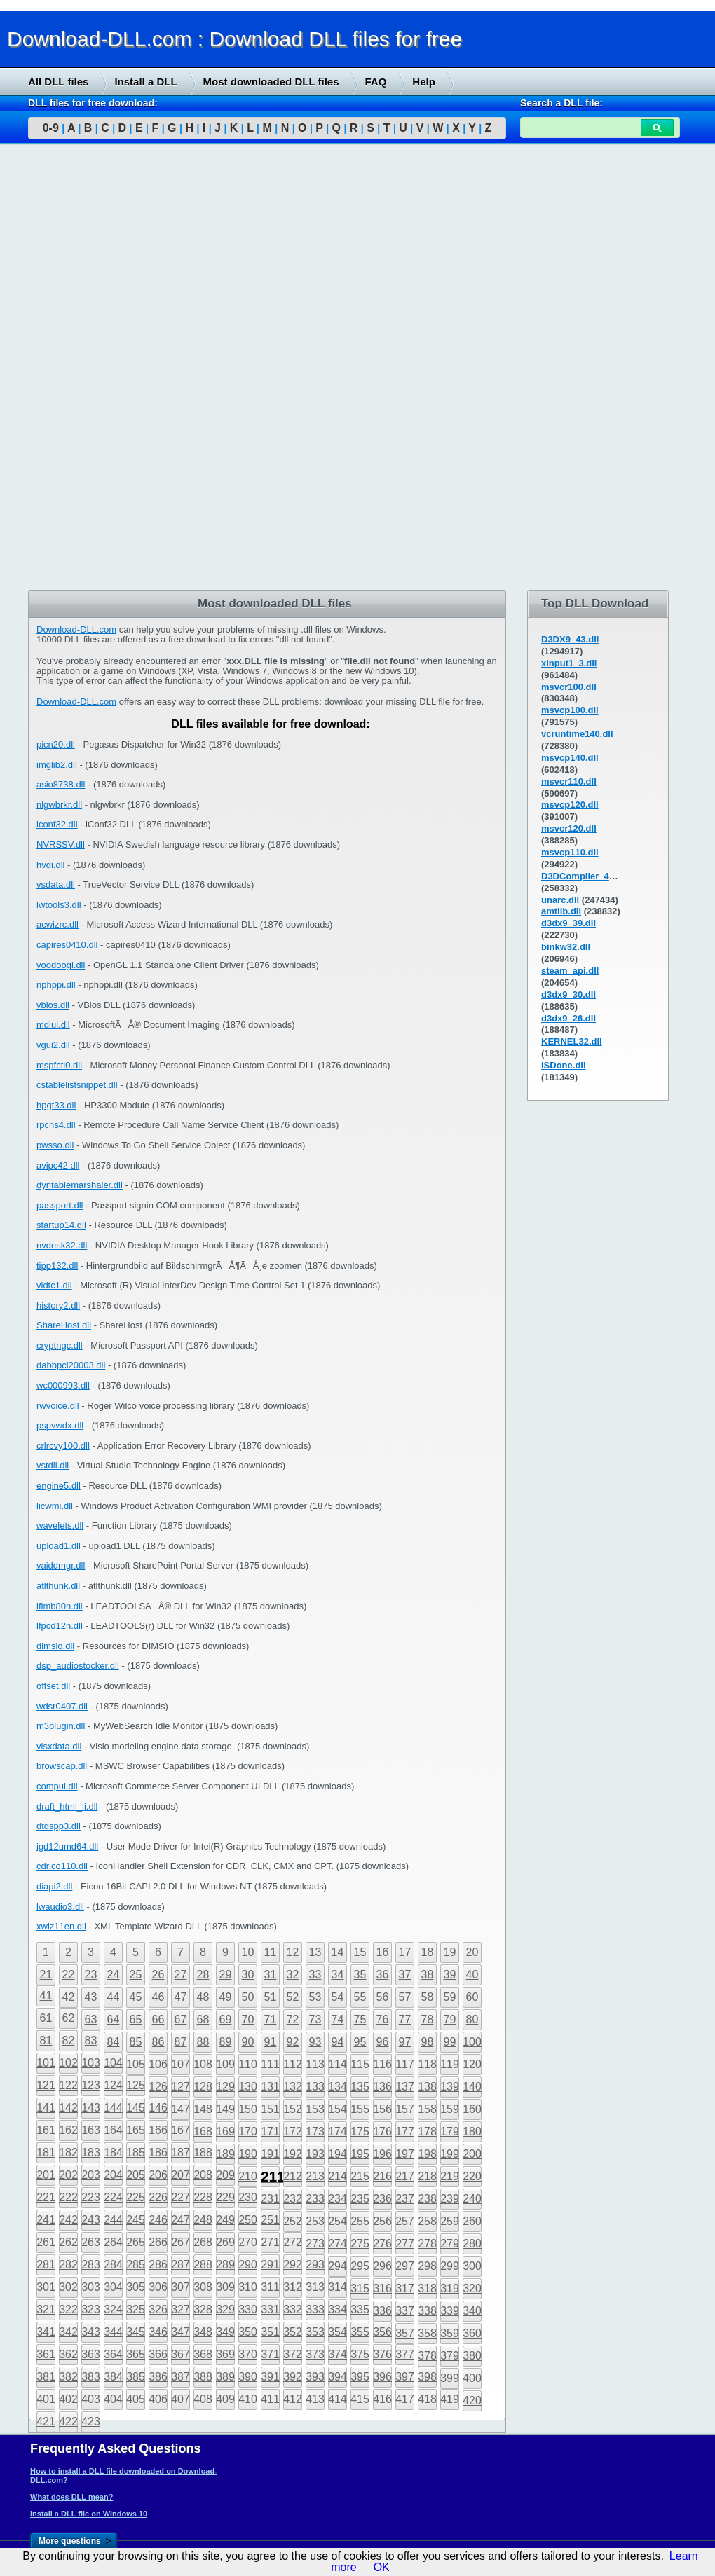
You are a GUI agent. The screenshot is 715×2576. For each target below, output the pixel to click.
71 (270, 2019)
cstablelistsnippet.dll (77, 1085)
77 (405, 2019)
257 (404, 2221)
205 (135, 2175)
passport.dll (59, 1205)
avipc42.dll (57, 1165)
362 (68, 2354)
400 (472, 2378)
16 (382, 1952)
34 (338, 1975)
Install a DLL (145, 82)
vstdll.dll (52, 1465)
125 (135, 2085)
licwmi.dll (54, 1506)
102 (68, 2063)
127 (180, 2087)
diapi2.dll (54, 1886)
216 (382, 2176)
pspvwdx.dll (59, 1425)
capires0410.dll (66, 944)
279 (449, 2244)
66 (158, 2019)
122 (68, 2085)
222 (68, 2197)
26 (158, 1975)
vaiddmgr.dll (60, 1565)
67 (181, 2019)
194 (337, 2154)
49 (225, 1997)
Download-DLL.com (76, 629)
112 (292, 2064)
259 (449, 2221)
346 (158, 2332)
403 (90, 2399)
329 (225, 2309)
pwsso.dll (55, 1145)
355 (359, 2332)
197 (404, 2154)
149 (225, 2109)
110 (247, 2064)
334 (337, 2309)
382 (68, 2377)
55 (360, 1997)
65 (136, 2019)
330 (247, 2309)
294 (337, 2266)
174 (337, 2131)
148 (202, 2109)
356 (382, 2332)
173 (315, 2131)
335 (359, 2309)
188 (202, 2152)
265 (135, 2242)
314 (337, 2287)
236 (382, 2199)
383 (90, 2377)
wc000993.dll (63, 1385)
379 (449, 2356)
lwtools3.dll (58, 905)
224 (113, 2197)
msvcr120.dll (569, 828)
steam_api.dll (570, 970)
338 (427, 2311)
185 (135, 2152)
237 (404, 2199)
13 (315, 1952)
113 (315, 2064)
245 (135, 2220)
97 (405, 2042)
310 (247, 2287)
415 (359, 2399)
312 (292, 2287)
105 (135, 2064)
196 (382, 2154)
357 (404, 2333)
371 (270, 2354)
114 (337, 2064)
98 (427, 2042)
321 (45, 2309)
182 (68, 2152)
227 (180, 2197)
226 (158, 2197)
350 (247, 2332)
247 (180, 2220)
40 (472, 1975)
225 (135, 2197)
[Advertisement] (105, 369)
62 (68, 2018)
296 (382, 2266)
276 (382, 2244)
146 (158, 2108)
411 (270, 2399)
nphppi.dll (56, 984)
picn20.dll (55, 744)
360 (472, 2333)
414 (337, 2399)
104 (113, 2063)
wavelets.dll (59, 1525)
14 (338, 1952)
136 (382, 2087)
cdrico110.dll (62, 1866)
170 (247, 2131)
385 (135, 2377)
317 (404, 2288)
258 (427, 2221)
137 (404, 2087)
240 (472, 2199)
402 (68, 2399)
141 (45, 2108)
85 (136, 2042)
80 (472, 2019)
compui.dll (57, 1786)
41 (46, 1996)
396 (382, 2377)
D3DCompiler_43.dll (584, 876)
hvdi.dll (50, 865)
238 (427, 2199)
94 (338, 2042)
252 (292, 2221)
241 (45, 2220)
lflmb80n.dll (59, 1606)
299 (449, 2266)
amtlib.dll (561, 911)
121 (45, 2085)
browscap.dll (61, 1766)
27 (181, 1975)
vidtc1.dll (54, 1285)
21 (46, 1975)
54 (338, 1997)
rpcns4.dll (56, 1125)
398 (427, 2377)
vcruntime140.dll (577, 734)
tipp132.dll (57, 1265)
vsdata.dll (55, 884)
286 (158, 2265)
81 (46, 2040)
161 (45, 2130)
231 (270, 2199)
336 (382, 2311)
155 (359, 2109)
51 (270, 1997)
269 (225, 2242)
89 (225, 2042)
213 (315, 2176)
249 (225, 2220)
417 (404, 2399)
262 (68, 2242)
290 (247, 2265)
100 (472, 2042)
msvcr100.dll (569, 687)
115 (359, 2064)
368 (202, 2354)
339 (449, 2311)
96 (382, 2042)
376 (382, 2354)
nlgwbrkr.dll (59, 804)
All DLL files (58, 82)
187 (180, 2152)
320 (472, 2288)
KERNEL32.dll (571, 1041)
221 (45, 2197)
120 (472, 2064)
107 (180, 2064)
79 (450, 2019)
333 (315, 2309)
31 (270, 1975)
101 (45, 2063)
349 (225, 2332)
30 (248, 1975)
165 (135, 2130)
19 (450, 1952)
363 (90, 2354)
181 (45, 2152)
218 (427, 2176)
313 (315, 2287)
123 (90, 2085)
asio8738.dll (60, 784)
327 (180, 2309)
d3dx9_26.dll (568, 1018)
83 (91, 2040)
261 (45, 2242)
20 (472, 1952)
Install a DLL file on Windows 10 (88, 2513)
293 (315, 2265)
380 (472, 2356)
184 (113, 2152)
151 (270, 2109)
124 (113, 2085)
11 (270, 1952)
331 (270, 2309)
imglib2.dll (56, 764)
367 (180, 2354)
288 (202, 2265)
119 (449, 2064)
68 (203, 2019)
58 (427, 1997)
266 (158, 2242)
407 (180, 2399)
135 (359, 2087)
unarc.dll (560, 900)
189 (225, 2154)
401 (45, 2399)
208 (202, 2175)
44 (113, 1997)
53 (315, 1997)
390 (247, 2377)
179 (449, 2131)
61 (46, 2018)
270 (247, 2242)
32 (293, 1975)
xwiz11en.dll (61, 1926)
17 (405, 1952)
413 (315, 2399)
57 (405, 1997)
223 (90, 2197)
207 (180, 2175)
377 (404, 2354)
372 (292, 2354)
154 (337, 2109)
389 (225, 2377)
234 (337, 2199)
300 (472, 2266)
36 (382, 1975)
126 (158, 2087)
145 (135, 2108)
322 (68, 2309)
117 (404, 2064)
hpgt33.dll (56, 1105)
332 (292, 2309)
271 (270, 2242)
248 (202, 2220)
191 (270, 2154)
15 (360, 1952)
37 (405, 1975)
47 (181, 1997)
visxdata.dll (58, 1746)
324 (113, 2309)
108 (202, 2064)
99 (450, 2042)
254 (337, 2221)
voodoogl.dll (60, 965)
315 (359, 2288)
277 (404, 2244)
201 (45, 2175)
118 (427, 2064)
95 (360, 2042)
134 (337, 2087)
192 (292, 2154)
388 (202, 2377)
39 (450, 1975)
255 (359, 2221)
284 (113, 2265)
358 (427, 2333)
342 (68, 2332)
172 (292, 2131)
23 (91, 1975)
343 (90, 2332)
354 (337, 2332)
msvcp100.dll (570, 710)
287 (180, 2265)
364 (113, 2354)
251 (270, 2220)
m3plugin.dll (60, 1726)
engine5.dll (58, 1485)
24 (113, 1975)
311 (270, 2287)
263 (90, 2242)
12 (293, 1952)
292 (292, 2265)
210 (247, 2176)
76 (382, 2019)
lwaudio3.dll (60, 1906)
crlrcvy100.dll (63, 1445)
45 (136, 1997)
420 (472, 2400)
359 (449, 2333)
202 (68, 2175)
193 (315, 2154)
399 (449, 2378)
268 (202, 2242)
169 (225, 2131)
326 (158, 2309)
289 (225, 2265)
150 (247, 2109)
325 (135, 2309)
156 (382, 2109)
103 (90, 2063)
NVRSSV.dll (60, 844)
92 (293, 2042)
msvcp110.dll (570, 852)
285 (135, 2265)
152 (292, 2109)
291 (270, 2265)
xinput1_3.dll (569, 663)
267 (180, 2242)
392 (292, 2377)
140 (472, 2087)
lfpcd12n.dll (59, 1625)
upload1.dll (58, 1546)
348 (202, 2332)
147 (180, 2109)
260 (472, 2221)
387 (180, 2377)
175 (359, 2131)
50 (248, 1997)
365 (135, 2354)
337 (404, 2311)
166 (158, 2130)
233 (315, 2199)
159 (449, 2109)
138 (427, 2087)
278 (427, 2244)
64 (113, 2019)
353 (315, 2332)
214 (337, 2176)
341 (45, 2332)
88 (203, 2042)
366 (158, 2354)
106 (158, 2064)
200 (472, 2154)
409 (225, 2399)
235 (359, 2199)
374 (337, 2354)
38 (427, 1975)
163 (90, 2130)
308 (202, 2287)
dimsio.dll (55, 1646)
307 (180, 2287)
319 (449, 2288)
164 (113, 2130)
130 (247, 2087)
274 (337, 2244)
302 (68, 2287)
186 (158, 2152)
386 (158, 2377)
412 (292, 2399)
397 (404, 2377)
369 (225, 2354)
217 (404, 2176)
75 (360, 2019)
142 (68, 2108)
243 (90, 2220)
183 (90, 2152)
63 (91, 2019)
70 (248, 2019)
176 (382, 2131)
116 (382, 2064)
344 (113, 2332)
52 (293, 1997)
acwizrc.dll (57, 924)
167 (180, 2130)
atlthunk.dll (58, 1585)
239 (449, 2199)
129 (225, 2087)
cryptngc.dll (59, 1345)
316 (382, 2288)
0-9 (51, 128)
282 (68, 2265)
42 (68, 1997)
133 (315, 2087)
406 (158, 2399)
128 (202, 2087)
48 (203, 1997)
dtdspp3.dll (58, 1826)
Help (423, 82)
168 (202, 2131)
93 (315, 2042)
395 (359, 2377)
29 (225, 1975)
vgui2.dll (53, 1045)
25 (136, 1975)
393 (315, 2377)
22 (68, 1975)
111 (270, 2064)
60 (472, 1997)
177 (404, 2131)
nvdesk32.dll (61, 1245)
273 (315, 2244)
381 (45, 2377)
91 (270, 2042)
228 (202, 2197)
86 (158, 2042)
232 (292, 2199)
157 (404, 2109)
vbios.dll (52, 1005)
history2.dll (58, 1305)
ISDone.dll (563, 1065)
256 (382, 2221)
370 (247, 2354)
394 (337, 2377)
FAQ (376, 82)
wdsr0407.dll (62, 1706)
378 (427, 2356)
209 (225, 2175)
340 (472, 2311)
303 (90, 2287)
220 (472, 2176)
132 (292, 2087)
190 (247, 2154)
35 (360, 1975)
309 (225, 2287)
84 (113, 2042)
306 (158, 2287)
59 (450, 1997)
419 (449, 2399)
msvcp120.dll (570, 804)
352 (292, 2332)
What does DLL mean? (71, 2497)
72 (293, 2019)
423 (90, 2421)
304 (113, 2287)
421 (45, 2421)
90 (248, 2042)
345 (135, 2332)
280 (472, 2244)
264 (113, 2242)
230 (247, 2197)
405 (135, 2399)
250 (247, 2220)
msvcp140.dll (570, 757)
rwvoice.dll (57, 1405)
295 (359, 2266)
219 (449, 2176)
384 (113, 2377)
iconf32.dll (57, 824)
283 (90, 2265)
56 (382, 1997)
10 (248, 1952)
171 (270, 2131)
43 (91, 1997)
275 (359, 2244)
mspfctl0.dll (59, 1065)
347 (180, 2332)
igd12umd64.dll (67, 1846)
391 (270, 2377)
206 (158, 2175)
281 (45, 2265)
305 (135, 2287)
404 (113, 2399)
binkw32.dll (565, 947)
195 (359, 2154)
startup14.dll (61, 1225)
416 (382, 2399)
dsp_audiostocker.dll (77, 1665)
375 (359, 2354)
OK (382, 2567)
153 (315, 2109)
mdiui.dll (53, 1024)
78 (427, 2019)
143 (90, 2108)
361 (45, 2354)
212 (292, 2176)
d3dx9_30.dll (568, 994)
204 (113, 2175)
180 (472, 2131)
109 (225, 2064)
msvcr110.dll (569, 781)
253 (315, 2221)
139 (449, 2087)
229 (225, 2197)
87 (181, 2042)
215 (359, 2176)
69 (225, 2019)
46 (158, 1997)
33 (315, 1975)
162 (68, 2130)
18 (427, 1952)
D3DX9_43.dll (570, 639)
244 (113, 2220)
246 (158, 2220)
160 (472, 2109)
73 (315, 2019)
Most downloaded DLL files (271, 82)
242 (68, 2220)
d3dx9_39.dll (568, 923)
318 (427, 2288)
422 (68, 2421)
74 (338, 2019)
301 (45, 2287)
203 (90, 2175)
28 (203, 1975)
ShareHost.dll (63, 1325)
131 (270, 2087)
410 (247, 2399)
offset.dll (53, 1686)
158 (427, 2109)
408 (202, 2399)
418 (427, 2399)
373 (315, 2354)
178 (427, 2131)
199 (449, 2154)
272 (292, 2242)
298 (427, 2266)
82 (68, 2040)
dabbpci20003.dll (70, 1365)
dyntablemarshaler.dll (79, 1185)
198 (427, 2154)
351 (270, 2332)
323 (90, 2309)
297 (404, 2266)
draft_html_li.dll (66, 1806)
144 (113, 2108)
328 (202, 2309)
